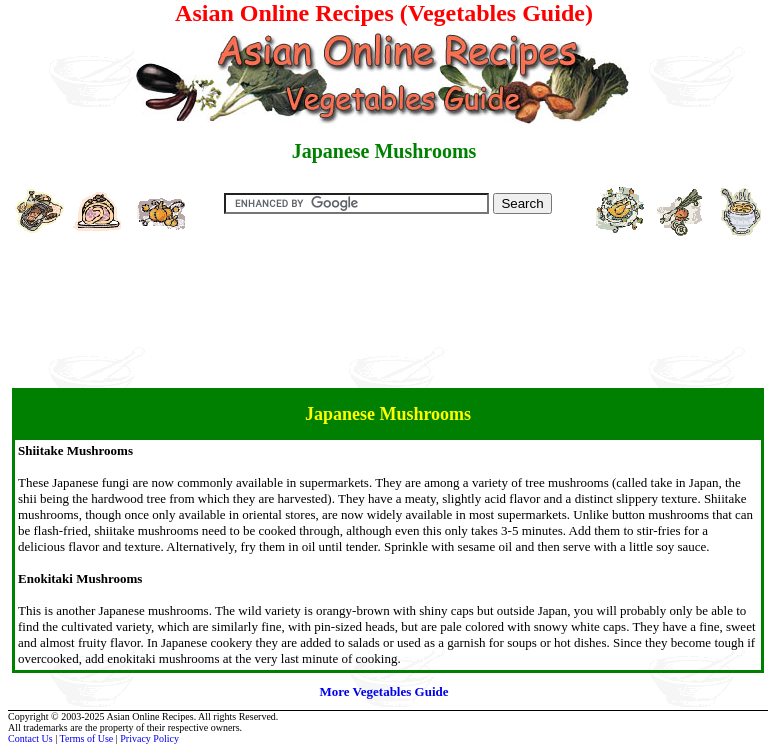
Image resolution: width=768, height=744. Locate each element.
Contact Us (30, 738)
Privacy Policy (149, 738)
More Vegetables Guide (383, 691)
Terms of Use (87, 738)
